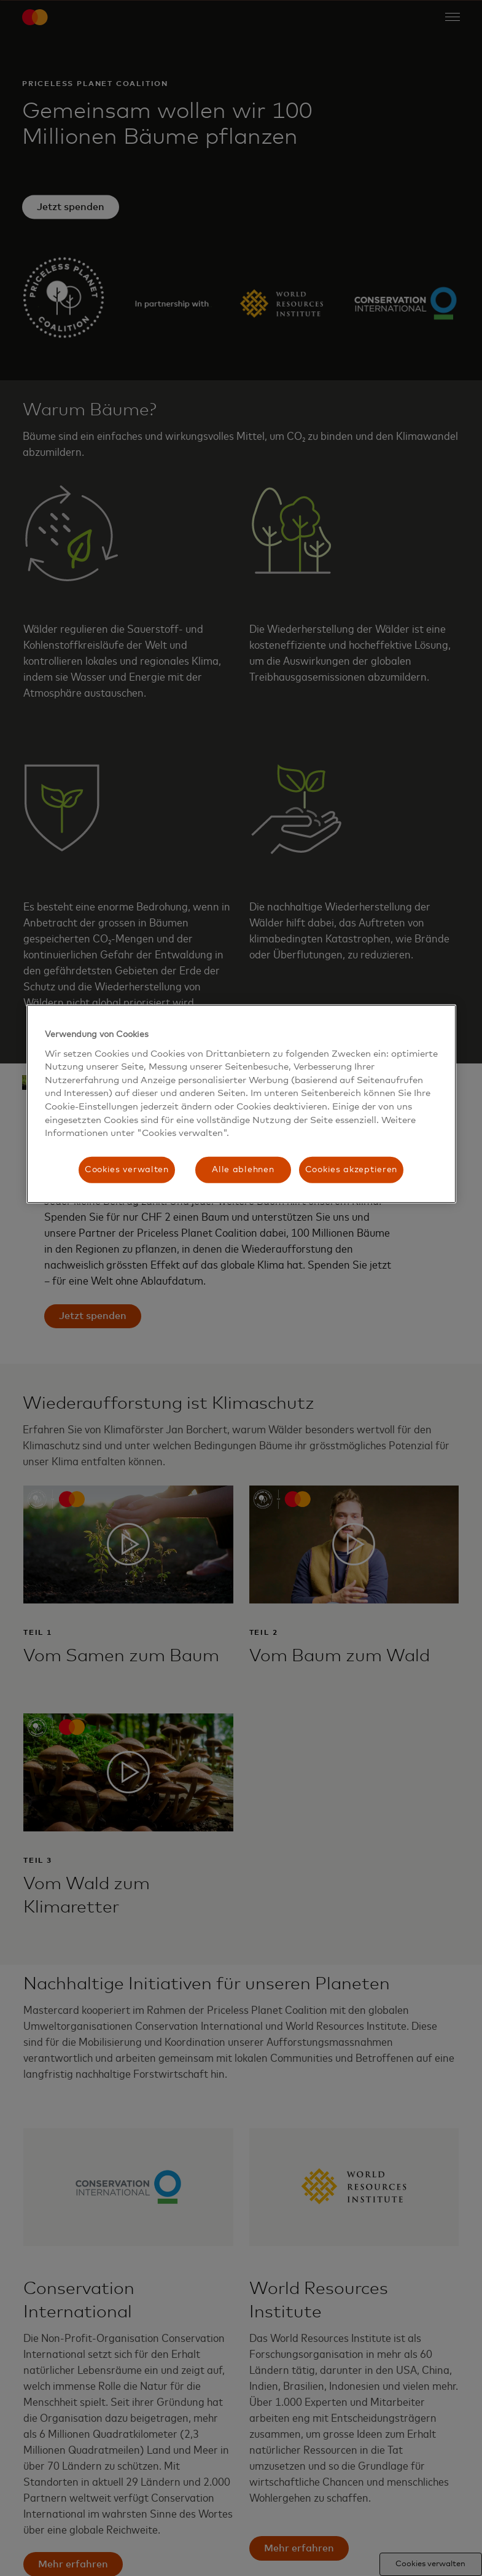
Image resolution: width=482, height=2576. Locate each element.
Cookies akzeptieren (351, 1169)
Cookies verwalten (127, 1169)
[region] (241, 1104)
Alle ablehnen (243, 1169)
